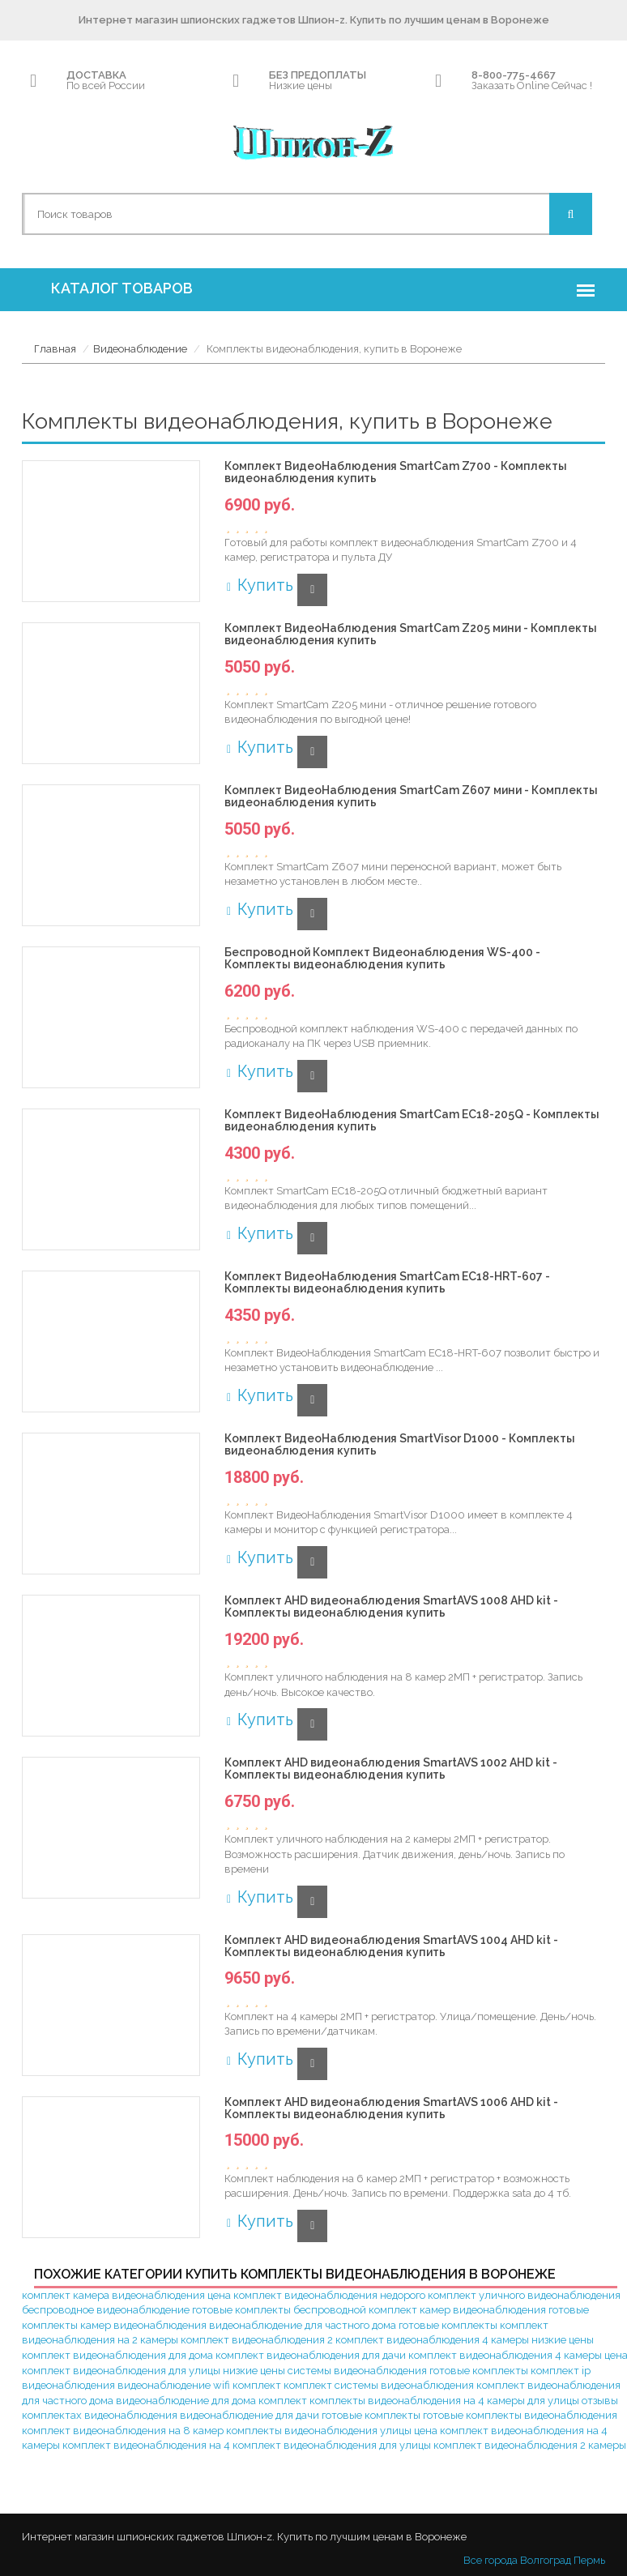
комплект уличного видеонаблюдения (524, 2295)
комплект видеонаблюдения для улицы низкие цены (153, 2371)
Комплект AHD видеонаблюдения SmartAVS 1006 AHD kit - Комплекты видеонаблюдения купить (391, 2108)
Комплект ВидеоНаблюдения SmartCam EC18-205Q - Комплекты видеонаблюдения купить (411, 1121)
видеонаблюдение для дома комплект (211, 2400)
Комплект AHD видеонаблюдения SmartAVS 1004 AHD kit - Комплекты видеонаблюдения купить (391, 1946)
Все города (490, 2560)
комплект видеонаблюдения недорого (329, 2295)
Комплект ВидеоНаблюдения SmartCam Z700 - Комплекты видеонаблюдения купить (395, 472)
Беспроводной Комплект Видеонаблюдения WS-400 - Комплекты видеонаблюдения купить (382, 958)
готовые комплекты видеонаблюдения (520, 2415)
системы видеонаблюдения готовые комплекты (408, 2371)
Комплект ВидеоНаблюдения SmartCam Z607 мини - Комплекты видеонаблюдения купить (411, 796)
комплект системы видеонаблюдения (379, 2385)
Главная (55, 349)
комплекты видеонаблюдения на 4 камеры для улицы (444, 2400)
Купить (258, 585)
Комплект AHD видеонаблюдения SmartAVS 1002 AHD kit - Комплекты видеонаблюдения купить (390, 1769)
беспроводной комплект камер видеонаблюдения (419, 2310)
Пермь (589, 2560)
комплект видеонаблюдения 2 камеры (529, 2445)
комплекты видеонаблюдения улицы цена (331, 2430)
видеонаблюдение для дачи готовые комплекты (300, 2415)
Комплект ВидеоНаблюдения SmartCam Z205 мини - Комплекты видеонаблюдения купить (410, 634)
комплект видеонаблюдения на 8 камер (123, 2430)
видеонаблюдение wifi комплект (199, 2385)
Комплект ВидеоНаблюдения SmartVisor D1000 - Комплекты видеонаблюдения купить (399, 1445)
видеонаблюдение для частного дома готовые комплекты (353, 2325)
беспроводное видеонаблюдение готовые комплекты (156, 2310)
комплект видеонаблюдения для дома (117, 2355)
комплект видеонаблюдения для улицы (331, 2445)
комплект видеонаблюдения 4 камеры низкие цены (464, 2340)
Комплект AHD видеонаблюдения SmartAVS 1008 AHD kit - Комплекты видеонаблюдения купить (391, 1607)
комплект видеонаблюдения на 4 (146, 2445)
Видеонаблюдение (140, 349)
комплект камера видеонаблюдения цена (126, 2295)
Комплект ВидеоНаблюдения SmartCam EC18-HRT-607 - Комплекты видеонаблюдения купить (387, 1283)
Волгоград (545, 2560)
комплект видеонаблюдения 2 (257, 2340)
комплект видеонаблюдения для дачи (310, 2355)
